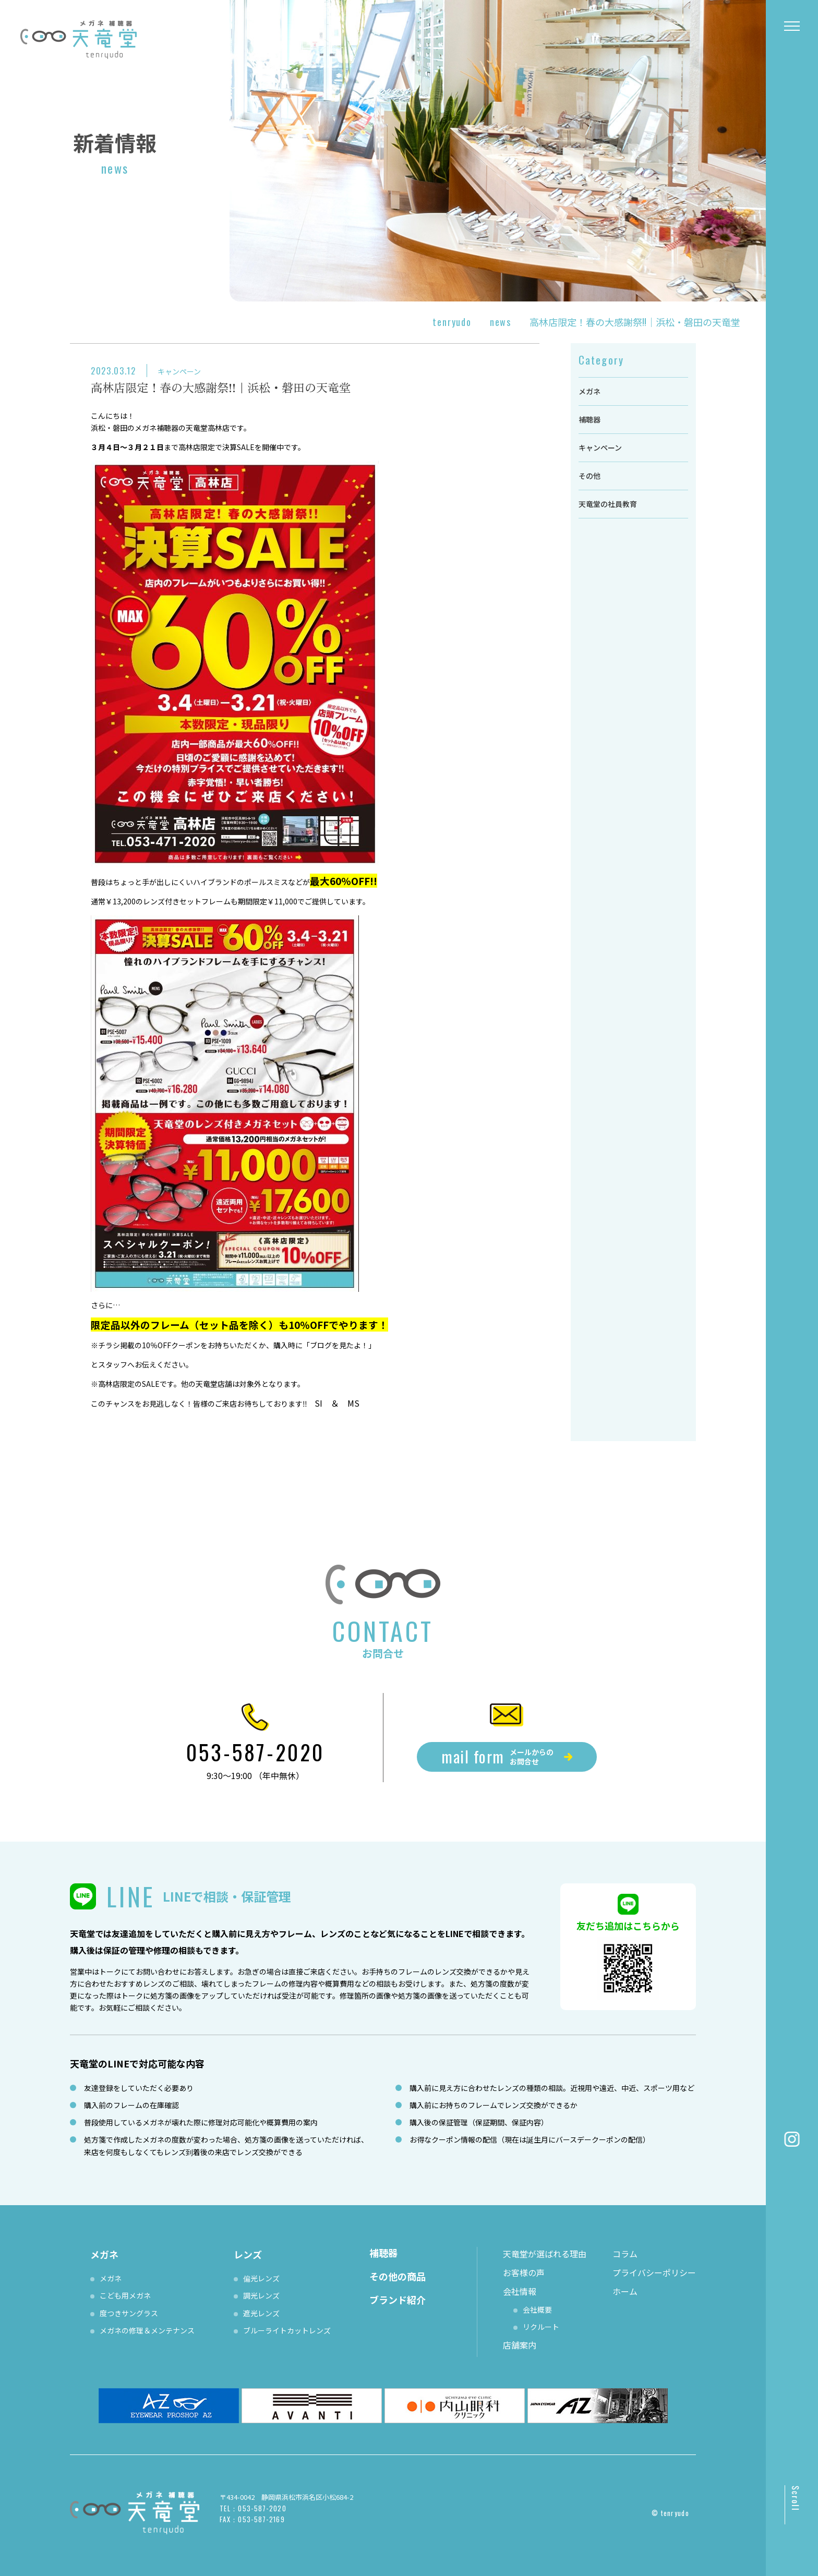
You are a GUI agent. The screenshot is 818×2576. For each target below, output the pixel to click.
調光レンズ (261, 2295)
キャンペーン (179, 371)
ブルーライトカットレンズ (287, 2330)
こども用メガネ (125, 2295)
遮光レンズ (261, 2313)
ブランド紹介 (397, 2299)
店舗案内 (519, 2345)
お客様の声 (524, 2272)
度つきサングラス (129, 2313)
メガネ (589, 391)
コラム (624, 2253)
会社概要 (537, 2309)
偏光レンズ (261, 2278)
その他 (589, 475)
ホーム (624, 2291)
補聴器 (589, 419)
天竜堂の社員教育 (608, 504)
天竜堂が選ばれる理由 (544, 2253)
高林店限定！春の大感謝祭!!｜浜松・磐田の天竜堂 (221, 387)
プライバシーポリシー (654, 2272)
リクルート (541, 2326)
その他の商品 (397, 2276)
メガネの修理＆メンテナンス (147, 2330)
